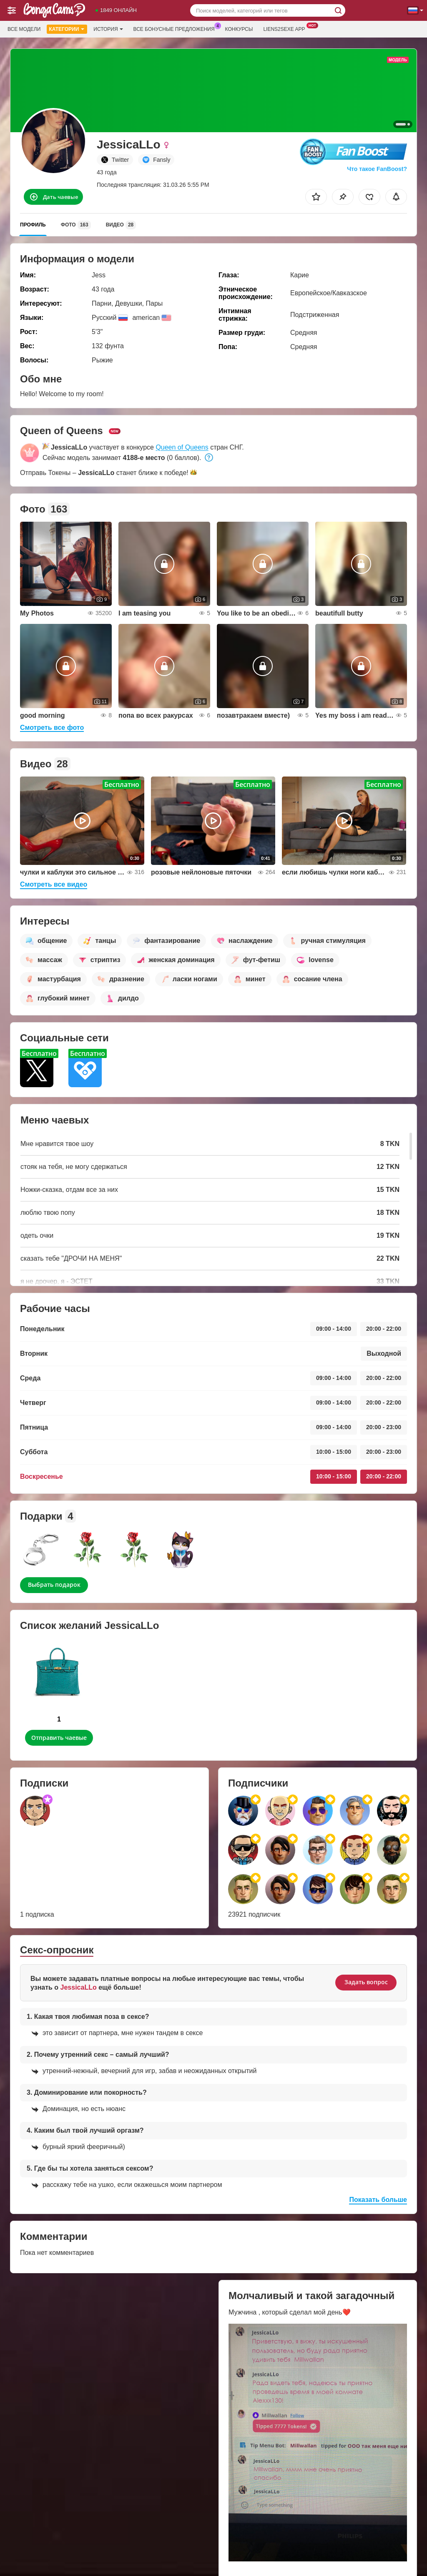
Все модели (24, 29)
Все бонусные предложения (176, 28)
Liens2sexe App (286, 28)
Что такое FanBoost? (377, 169)
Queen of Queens (182, 447)
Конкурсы (239, 29)
